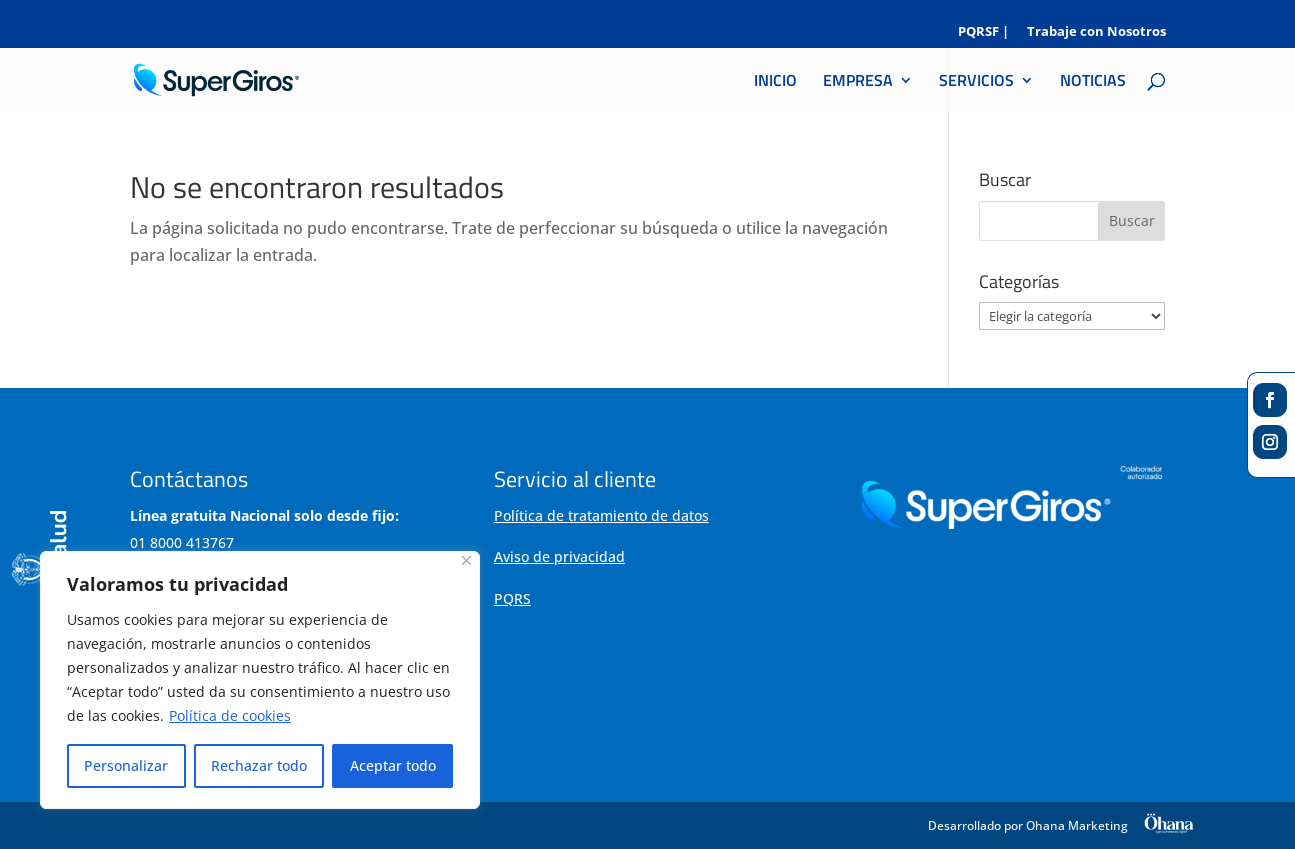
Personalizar (126, 765)
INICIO (775, 82)
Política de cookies (230, 715)
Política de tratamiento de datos (601, 515)
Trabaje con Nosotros (1096, 32)
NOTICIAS (1093, 82)
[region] (260, 680)
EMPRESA (858, 82)
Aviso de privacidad (559, 556)
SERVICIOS (976, 82)
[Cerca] (466, 560)
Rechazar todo (259, 765)
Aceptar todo (393, 765)
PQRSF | (983, 32)
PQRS (512, 598)
